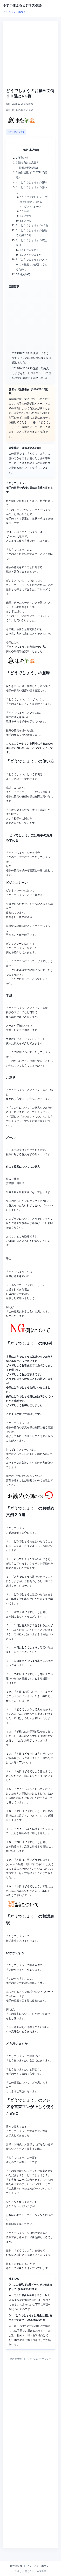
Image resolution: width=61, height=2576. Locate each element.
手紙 (24, 211)
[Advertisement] (30, 54)
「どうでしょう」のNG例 (32, 225)
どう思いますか (30, 254)
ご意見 (25, 216)
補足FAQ (23, 274)
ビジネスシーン (30, 206)
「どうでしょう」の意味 (31, 182)
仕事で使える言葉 (16, 132)
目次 (30, 150)
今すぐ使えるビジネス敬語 (22, 5)
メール (25, 220)
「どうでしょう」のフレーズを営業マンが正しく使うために (31, 264)
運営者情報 (16, 2358)
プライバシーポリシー (16, 12)
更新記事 (22, 157)
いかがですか (29, 250)
